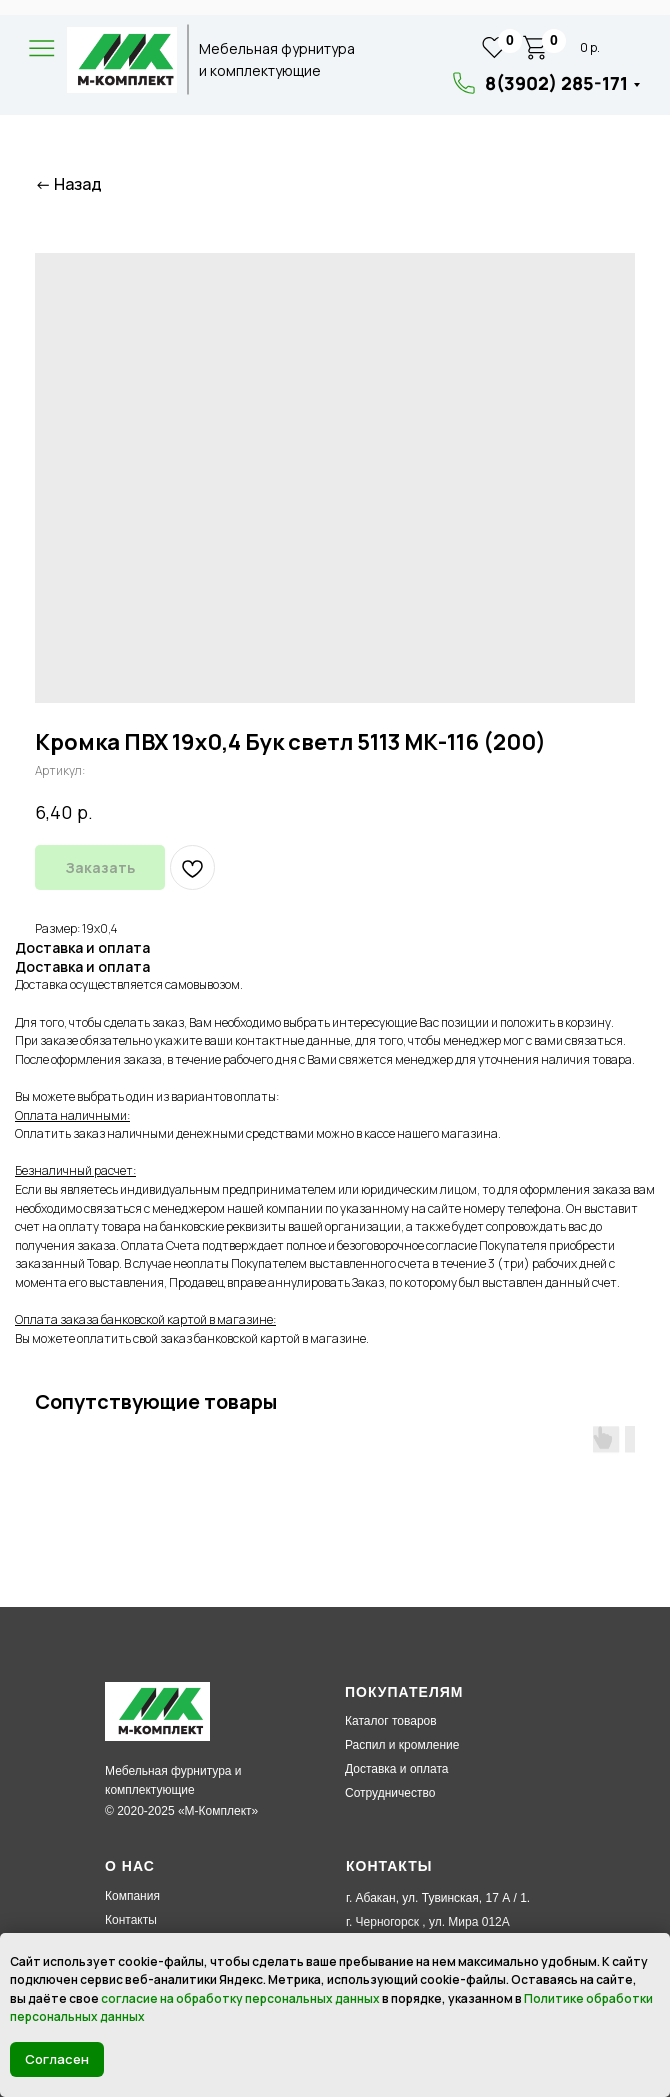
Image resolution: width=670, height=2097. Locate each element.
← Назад (68, 184)
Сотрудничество (390, 1793)
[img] (122, 60)
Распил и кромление (402, 1745)
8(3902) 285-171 (556, 83)
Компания (132, 1896)
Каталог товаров (391, 1721)
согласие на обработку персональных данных (240, 1998)
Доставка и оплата (397, 1769)
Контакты (131, 1920)
